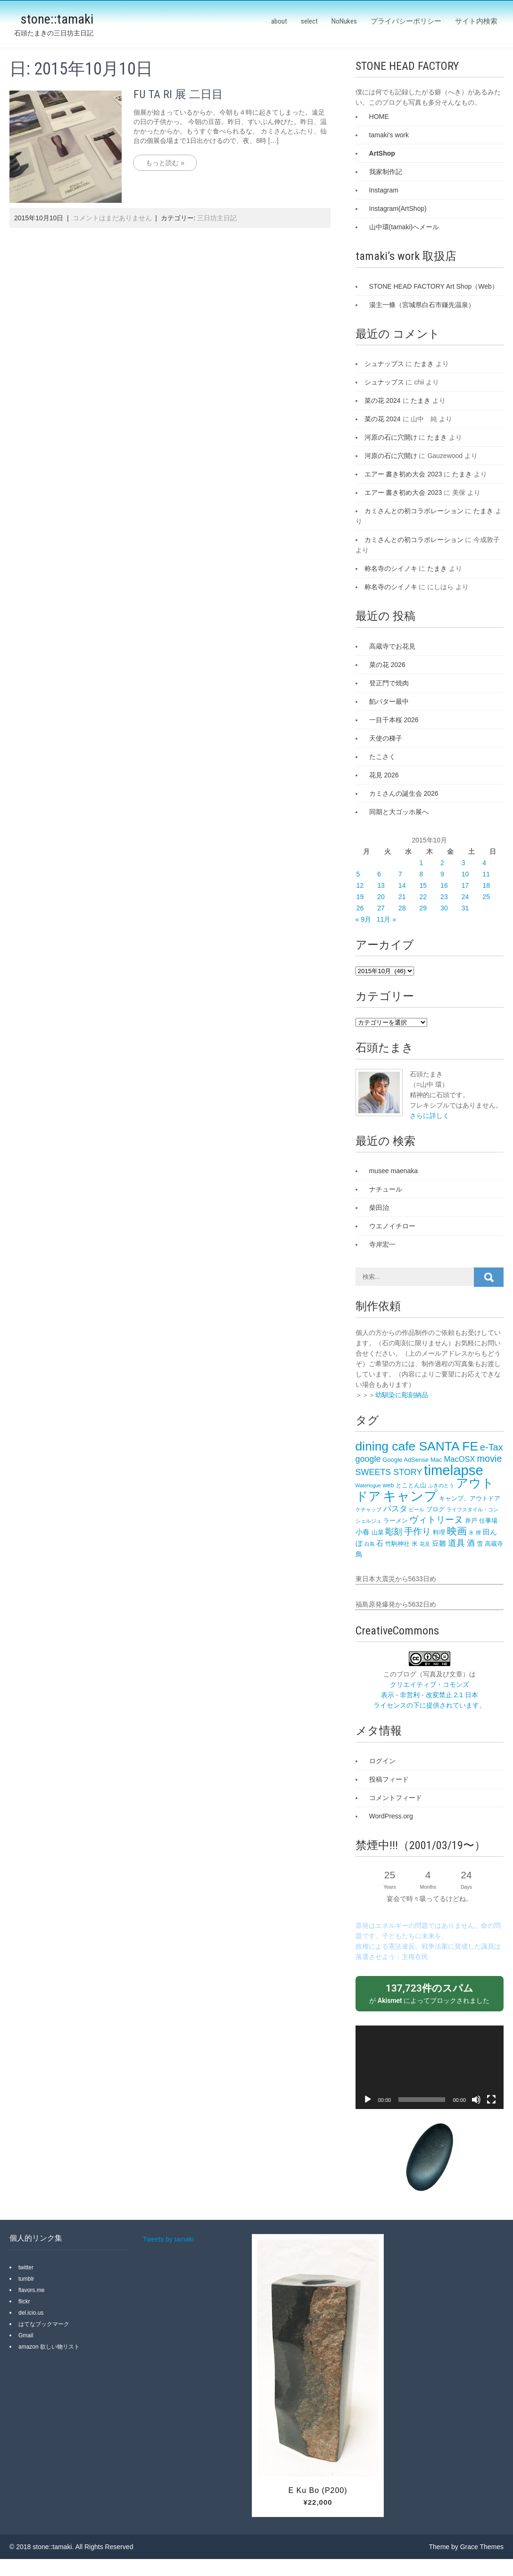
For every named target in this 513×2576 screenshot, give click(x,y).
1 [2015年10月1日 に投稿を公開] (421, 863)
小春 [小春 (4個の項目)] (363, 1532)
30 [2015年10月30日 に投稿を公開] (444, 908)
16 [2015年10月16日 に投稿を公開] (444, 885)
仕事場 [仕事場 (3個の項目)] (488, 1520)
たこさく (382, 756)
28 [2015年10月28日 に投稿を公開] (402, 908)
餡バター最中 (389, 701)
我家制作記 (385, 171)
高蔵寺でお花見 (392, 646)
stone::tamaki (57, 19)
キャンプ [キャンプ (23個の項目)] (410, 1495)
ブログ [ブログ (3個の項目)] (435, 1509)
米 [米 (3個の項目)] (415, 1543)
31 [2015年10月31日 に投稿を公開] (465, 908)
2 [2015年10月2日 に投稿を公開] (442, 863)
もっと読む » (165, 163)
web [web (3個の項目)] (388, 1485)
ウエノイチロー (392, 1226)
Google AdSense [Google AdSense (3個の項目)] (405, 1459)
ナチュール (385, 1189)
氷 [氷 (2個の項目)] (471, 1532)
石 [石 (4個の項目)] (379, 1543)
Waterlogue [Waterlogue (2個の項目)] (368, 1485)
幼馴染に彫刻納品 (401, 1395)
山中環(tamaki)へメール (404, 227)
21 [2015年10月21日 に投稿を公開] (402, 896)
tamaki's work (389, 135)
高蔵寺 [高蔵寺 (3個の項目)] (494, 1543)
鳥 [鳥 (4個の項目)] (359, 1554)
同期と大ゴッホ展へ (399, 812)
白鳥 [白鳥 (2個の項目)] (369, 1544)
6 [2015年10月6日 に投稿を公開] (379, 874)
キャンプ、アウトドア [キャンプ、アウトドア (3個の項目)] (469, 1498)
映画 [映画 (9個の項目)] (457, 1531)
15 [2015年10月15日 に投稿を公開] (423, 885)
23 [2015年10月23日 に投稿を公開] (444, 896)
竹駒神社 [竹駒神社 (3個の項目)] (397, 1543)
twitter (25, 2267)
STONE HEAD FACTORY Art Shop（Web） (433, 286)
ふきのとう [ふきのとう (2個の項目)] (441, 1485)
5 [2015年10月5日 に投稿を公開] (358, 874)
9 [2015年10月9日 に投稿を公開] (442, 874)
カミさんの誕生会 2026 (404, 793)
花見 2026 (384, 775)
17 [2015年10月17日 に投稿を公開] (465, 885)
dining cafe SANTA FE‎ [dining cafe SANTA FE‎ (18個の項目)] (417, 1446)
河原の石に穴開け (390, 437)
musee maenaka (393, 1171)
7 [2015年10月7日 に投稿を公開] (400, 874)
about (279, 21)
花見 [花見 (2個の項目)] (425, 1544)
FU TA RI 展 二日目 (178, 94)
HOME (379, 116)
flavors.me (31, 2290)
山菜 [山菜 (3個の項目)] (378, 1532)
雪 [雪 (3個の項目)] (480, 1543)
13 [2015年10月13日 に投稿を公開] (381, 885)
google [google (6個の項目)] (368, 1459)
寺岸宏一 (382, 1244)
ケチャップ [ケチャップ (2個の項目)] (368, 1509)
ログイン (382, 1761)
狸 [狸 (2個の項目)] (478, 1532)
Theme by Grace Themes (466, 2547)
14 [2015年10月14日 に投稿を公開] (402, 885)
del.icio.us (30, 2312)
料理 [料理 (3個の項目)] (439, 1532)
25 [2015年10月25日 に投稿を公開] (486, 896)
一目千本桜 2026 (394, 720)
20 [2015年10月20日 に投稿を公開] (381, 896)
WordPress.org (391, 1816)
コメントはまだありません (112, 218)
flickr (24, 2301)
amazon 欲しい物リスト (49, 2346)
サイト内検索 (476, 21)
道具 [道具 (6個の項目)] (456, 1543)
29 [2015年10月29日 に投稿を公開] (423, 908)
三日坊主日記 (217, 218)
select (309, 21)
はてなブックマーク (43, 2324)
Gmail (25, 2335)
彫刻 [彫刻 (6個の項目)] (393, 1531)
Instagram (383, 190)
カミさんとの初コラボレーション (413, 511)
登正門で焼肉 (389, 683)
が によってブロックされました (429, 1993)
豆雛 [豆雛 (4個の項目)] (439, 1543)
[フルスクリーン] (491, 2099)
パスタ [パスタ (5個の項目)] (395, 1508)
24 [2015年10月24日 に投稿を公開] (465, 896)
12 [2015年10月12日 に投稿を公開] (360, 885)
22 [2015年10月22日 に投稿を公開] (423, 896)
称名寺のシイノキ (390, 568)
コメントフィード (395, 1797)
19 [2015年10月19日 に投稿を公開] (360, 896)
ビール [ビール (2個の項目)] (416, 1509)
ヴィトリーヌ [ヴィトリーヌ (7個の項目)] (436, 1520)
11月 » (386, 919)
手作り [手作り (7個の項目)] (417, 1531)
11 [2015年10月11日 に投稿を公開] (486, 874)
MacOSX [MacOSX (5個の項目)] (459, 1459)
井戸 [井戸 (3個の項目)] (471, 1520)
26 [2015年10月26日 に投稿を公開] (360, 908)
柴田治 (379, 1207)
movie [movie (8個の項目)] (489, 1458)
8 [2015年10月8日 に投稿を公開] (421, 874)
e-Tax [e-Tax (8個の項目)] (491, 1447)
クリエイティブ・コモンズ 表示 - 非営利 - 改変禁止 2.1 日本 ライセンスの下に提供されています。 (429, 1695)
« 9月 (363, 919)
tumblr (26, 2279)
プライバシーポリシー (406, 21)
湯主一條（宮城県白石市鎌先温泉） (422, 304)
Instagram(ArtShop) (398, 208)
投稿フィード (389, 1779)
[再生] (367, 2099)
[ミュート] (476, 2099)
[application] (430, 2067)
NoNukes (344, 21)
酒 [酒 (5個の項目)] (471, 1543)
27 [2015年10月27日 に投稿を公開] (381, 908)
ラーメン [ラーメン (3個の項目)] (395, 1520)
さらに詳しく (429, 1115)
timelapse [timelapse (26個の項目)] (453, 1470)
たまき (424, 363)
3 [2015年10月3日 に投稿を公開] (463, 863)
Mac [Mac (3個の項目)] (436, 1459)
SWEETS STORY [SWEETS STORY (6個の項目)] (389, 1472)
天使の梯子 (385, 738)
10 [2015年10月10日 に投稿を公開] (465, 874)
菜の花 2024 (382, 400)
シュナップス (384, 363)
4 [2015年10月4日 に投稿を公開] (484, 863)
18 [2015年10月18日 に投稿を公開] (486, 885)
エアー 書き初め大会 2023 (403, 474)
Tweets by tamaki (168, 2239)
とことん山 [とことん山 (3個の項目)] (411, 1485)
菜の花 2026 (387, 664)
